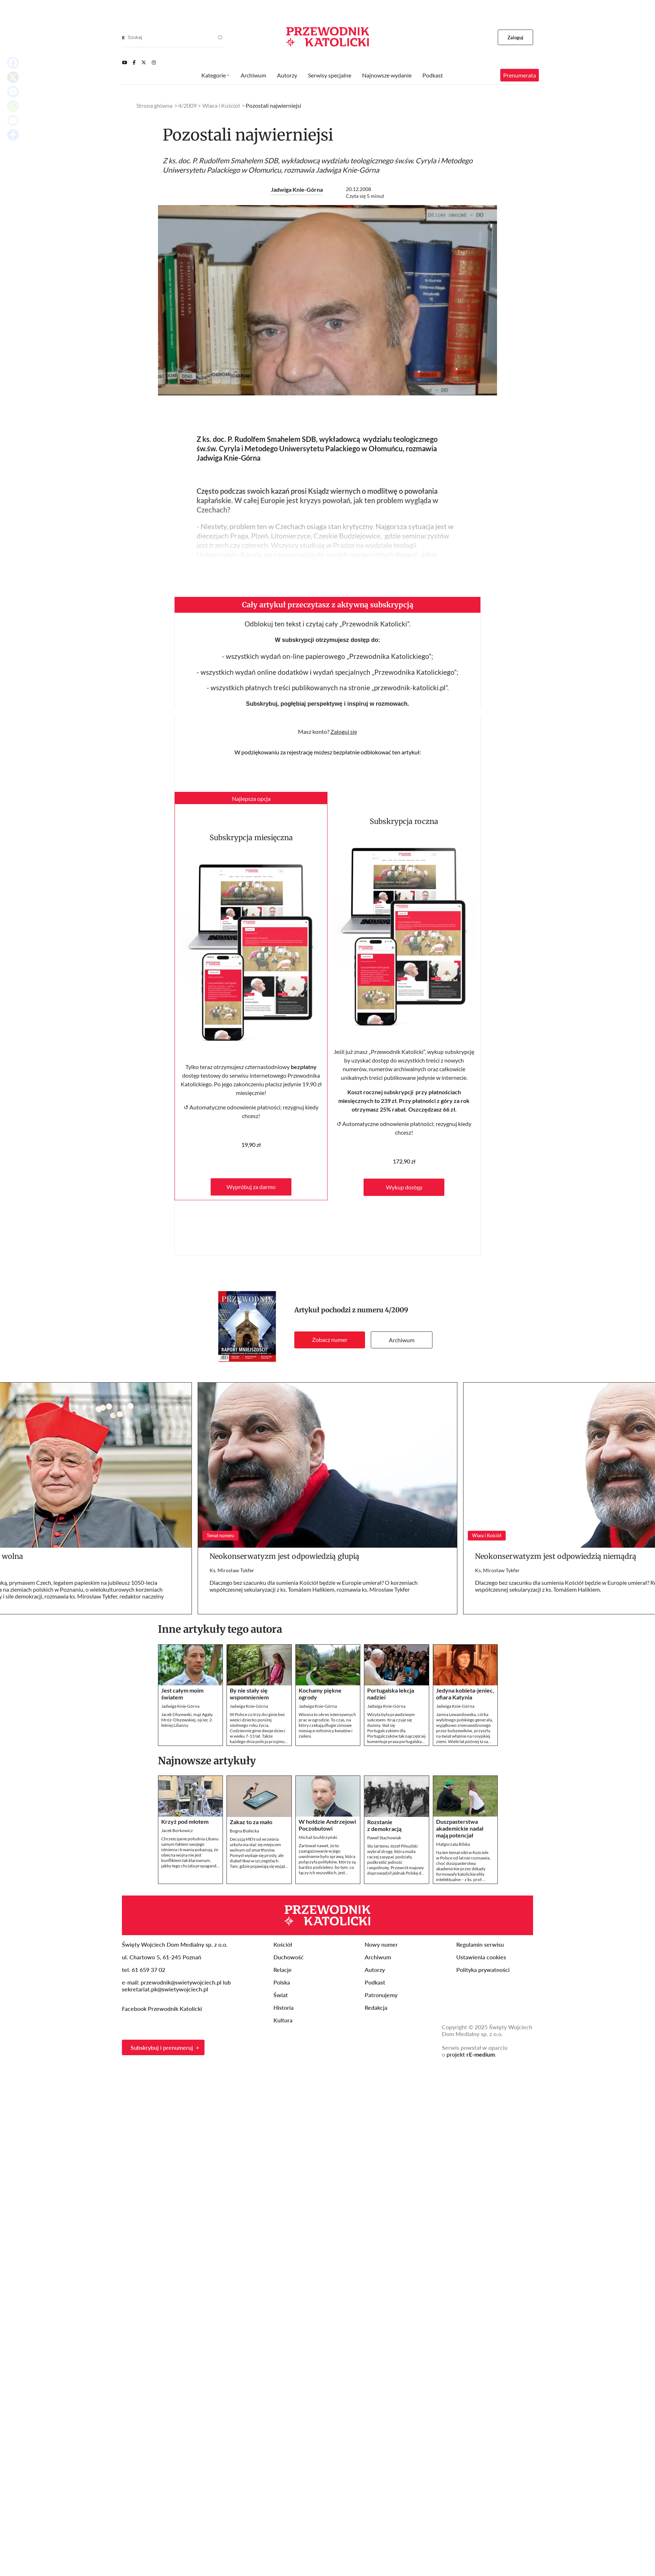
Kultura (283, 2020)
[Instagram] (154, 62)
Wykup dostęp (404, 1187)
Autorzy (287, 75)
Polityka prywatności (483, 1969)
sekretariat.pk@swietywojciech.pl (165, 1989)
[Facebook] (134, 62)
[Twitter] (143, 62)
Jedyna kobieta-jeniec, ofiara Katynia (465, 1694)
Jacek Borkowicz (177, 1830)
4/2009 (396, 1310)
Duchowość (288, 1957)
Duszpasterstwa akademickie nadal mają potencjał (459, 1828)
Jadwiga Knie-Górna (297, 189)
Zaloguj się (343, 731)
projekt (471, 2054)
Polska (281, 1982)
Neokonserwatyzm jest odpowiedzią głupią (284, 1556)
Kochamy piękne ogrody (320, 1694)
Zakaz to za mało (251, 1821)
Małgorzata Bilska (453, 1844)
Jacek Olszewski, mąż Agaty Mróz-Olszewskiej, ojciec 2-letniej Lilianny (187, 1720)
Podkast (432, 75)
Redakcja (376, 2007)
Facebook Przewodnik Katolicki (162, 2008)
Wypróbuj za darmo (251, 1186)
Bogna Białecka (244, 1831)
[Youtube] (124, 62)
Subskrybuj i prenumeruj (162, 2047)
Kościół (282, 1944)
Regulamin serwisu (480, 1944)
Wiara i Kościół (221, 105)
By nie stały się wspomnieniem (249, 1694)
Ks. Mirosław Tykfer (232, 1570)
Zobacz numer (329, 1339)
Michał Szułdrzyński (318, 1837)
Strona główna (154, 105)
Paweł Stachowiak (384, 1837)
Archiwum (401, 1339)
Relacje (282, 1969)
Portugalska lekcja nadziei (390, 1694)
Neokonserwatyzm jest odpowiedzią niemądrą (555, 1556)
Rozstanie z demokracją (384, 1825)
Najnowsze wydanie (387, 75)
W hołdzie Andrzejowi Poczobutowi (327, 1825)
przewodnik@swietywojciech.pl (181, 1982)
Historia (283, 2007)
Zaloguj (515, 37)
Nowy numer (381, 1944)
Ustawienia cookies (481, 1957)
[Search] (123, 37)
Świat (280, 1994)
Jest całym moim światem (182, 1694)
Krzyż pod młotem (184, 1821)
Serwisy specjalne (329, 75)
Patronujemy (381, 1994)
